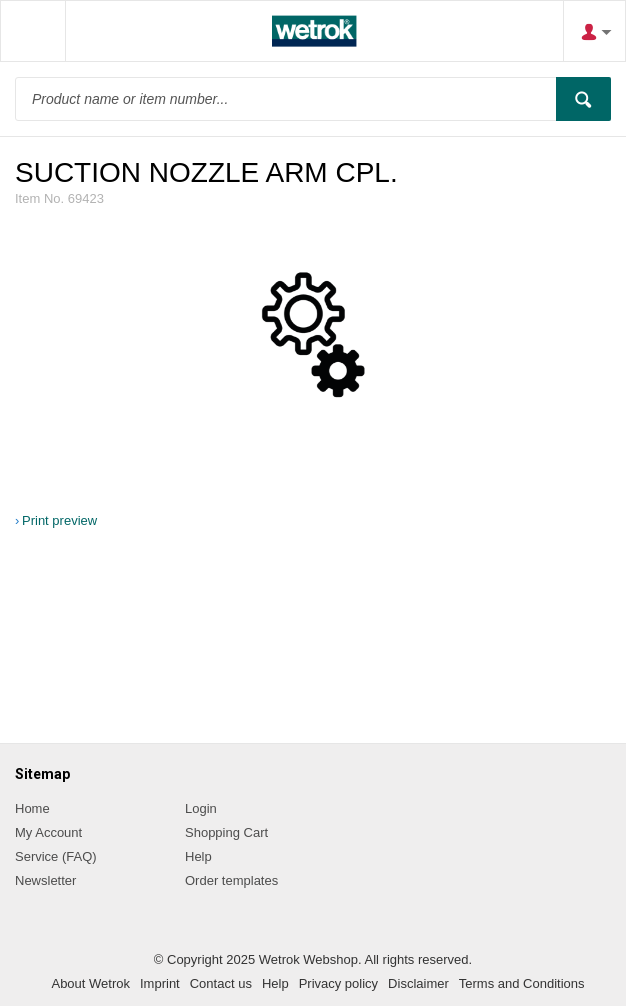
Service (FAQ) (56, 856)
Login (201, 808)
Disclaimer (418, 983)
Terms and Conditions (522, 983)
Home (32, 808)
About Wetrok (90, 983)
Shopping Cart (226, 832)
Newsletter (45, 880)
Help (198, 856)
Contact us (221, 983)
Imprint (160, 983)
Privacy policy (338, 983)
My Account (48, 832)
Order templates (231, 880)
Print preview (59, 520)
